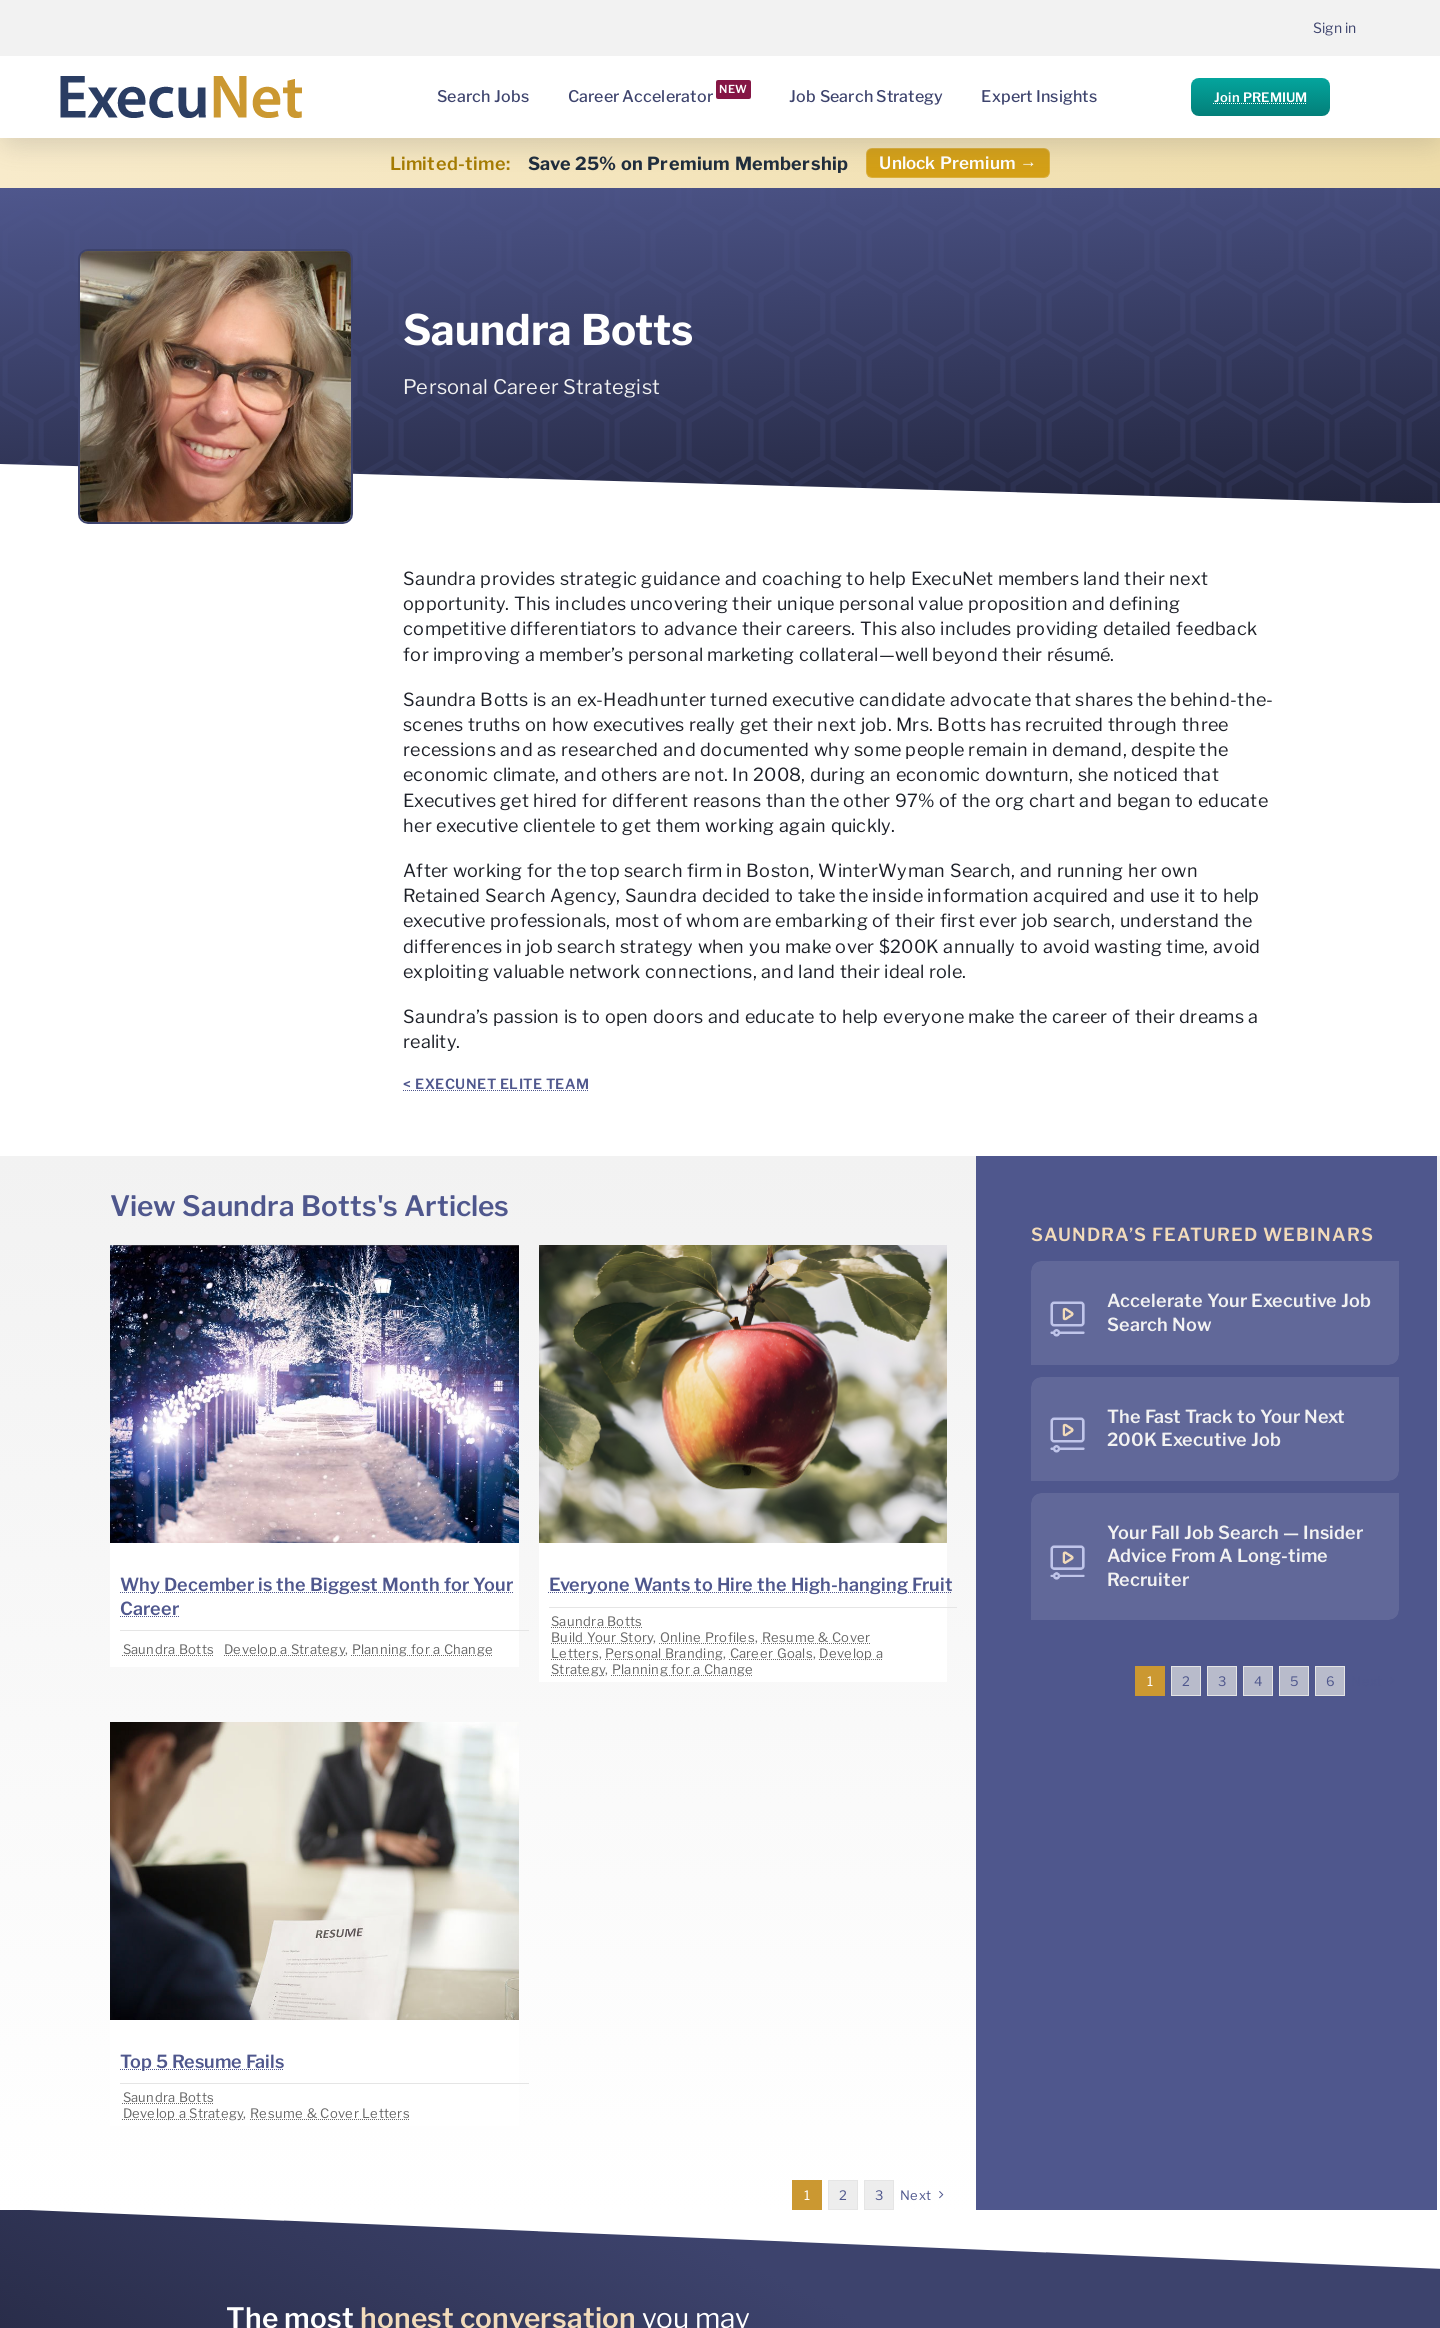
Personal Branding (664, 1653)
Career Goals (771, 1653)
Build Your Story (602, 1637)
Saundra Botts (169, 1649)
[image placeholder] (314, 1253)
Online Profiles (707, 1637)
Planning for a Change (423, 1649)
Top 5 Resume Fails (202, 2061)
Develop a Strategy (284, 1649)
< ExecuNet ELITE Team (496, 1083)
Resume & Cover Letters (330, 2113)
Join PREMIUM (1260, 97)
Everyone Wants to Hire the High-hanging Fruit (751, 1584)
